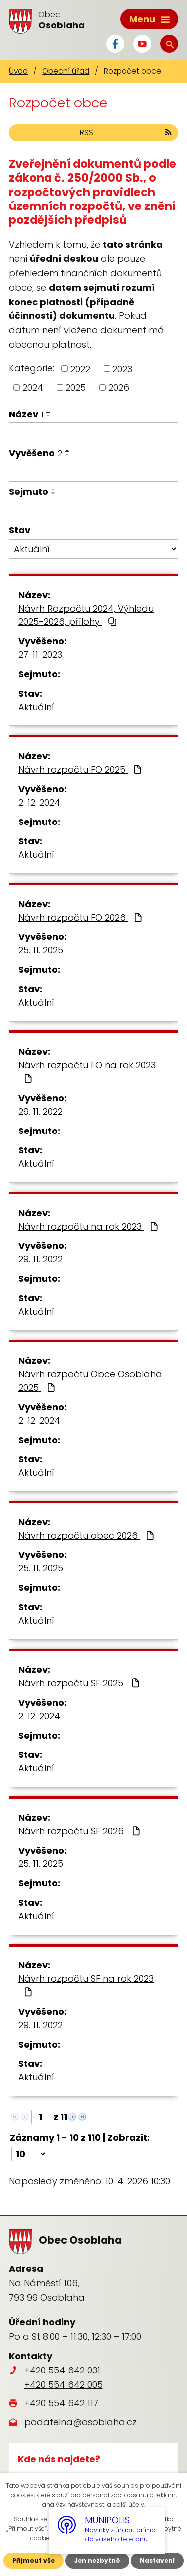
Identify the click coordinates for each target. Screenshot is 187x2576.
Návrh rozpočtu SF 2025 (80, 1683)
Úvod (18, 71)
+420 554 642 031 (62, 2370)
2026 (118, 387)
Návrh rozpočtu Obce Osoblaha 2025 (90, 1381)
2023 (122, 368)
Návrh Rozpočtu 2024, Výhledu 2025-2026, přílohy (86, 615)
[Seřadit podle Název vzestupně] (48, 412)
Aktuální (36, 707)
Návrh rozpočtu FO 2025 (81, 769)
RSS (126, 132)
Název (26, 414)
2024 (32, 387)
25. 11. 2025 (40, 950)
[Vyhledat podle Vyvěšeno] (93, 472)
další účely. (129, 2504)
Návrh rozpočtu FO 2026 (81, 917)
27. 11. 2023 (40, 654)
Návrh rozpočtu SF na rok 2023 (86, 1984)
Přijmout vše (33, 2560)
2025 (75, 387)
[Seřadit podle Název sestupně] (48, 416)
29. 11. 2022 (40, 1111)
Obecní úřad (65, 71)
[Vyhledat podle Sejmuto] (93, 509)
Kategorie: (31, 368)
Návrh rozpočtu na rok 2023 (89, 1226)
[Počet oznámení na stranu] (29, 2154)
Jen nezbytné (97, 2560)
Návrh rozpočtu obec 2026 (87, 1535)
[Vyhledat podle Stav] (93, 549)
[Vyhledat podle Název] (93, 432)
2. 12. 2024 (39, 802)
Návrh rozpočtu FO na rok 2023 (87, 1071)
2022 (80, 368)
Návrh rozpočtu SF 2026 (80, 1831)
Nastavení (157, 2560)
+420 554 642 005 (63, 2384)
